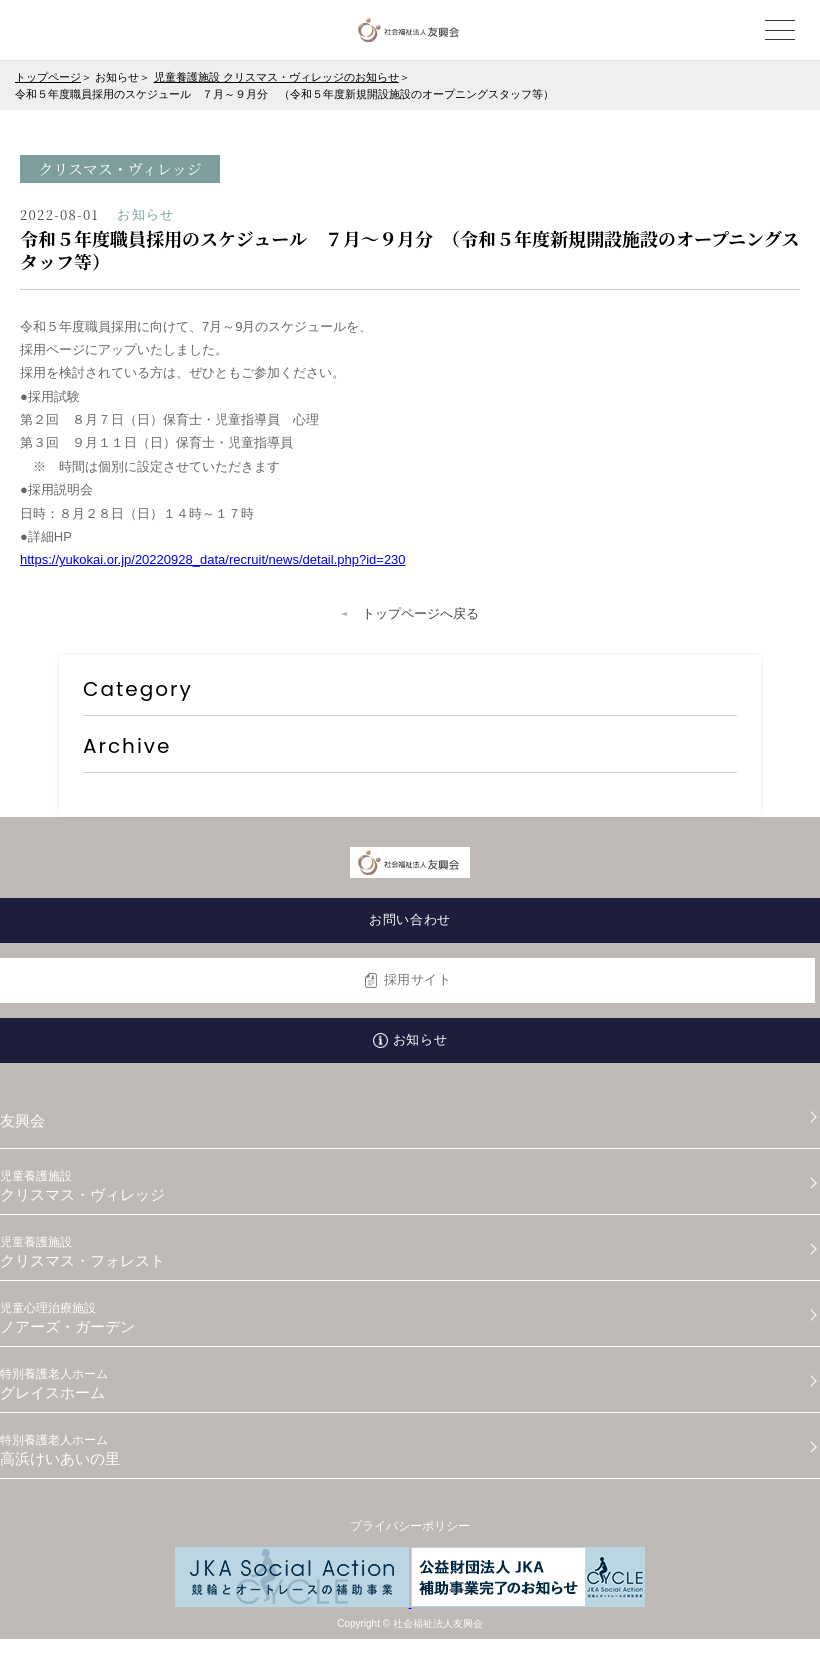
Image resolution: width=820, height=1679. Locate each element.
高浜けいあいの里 (410, 1450)
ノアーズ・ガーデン (410, 1318)
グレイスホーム (410, 1384)
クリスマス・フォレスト (410, 1252)
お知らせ (420, 1039)
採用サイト (418, 979)
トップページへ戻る (420, 613)
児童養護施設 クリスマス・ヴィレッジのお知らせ (276, 77)
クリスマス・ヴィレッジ (410, 1186)
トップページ (48, 77)
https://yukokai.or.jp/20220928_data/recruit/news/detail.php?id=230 (213, 559)
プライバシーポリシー (410, 1526)
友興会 (22, 1120)
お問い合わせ (409, 919)
